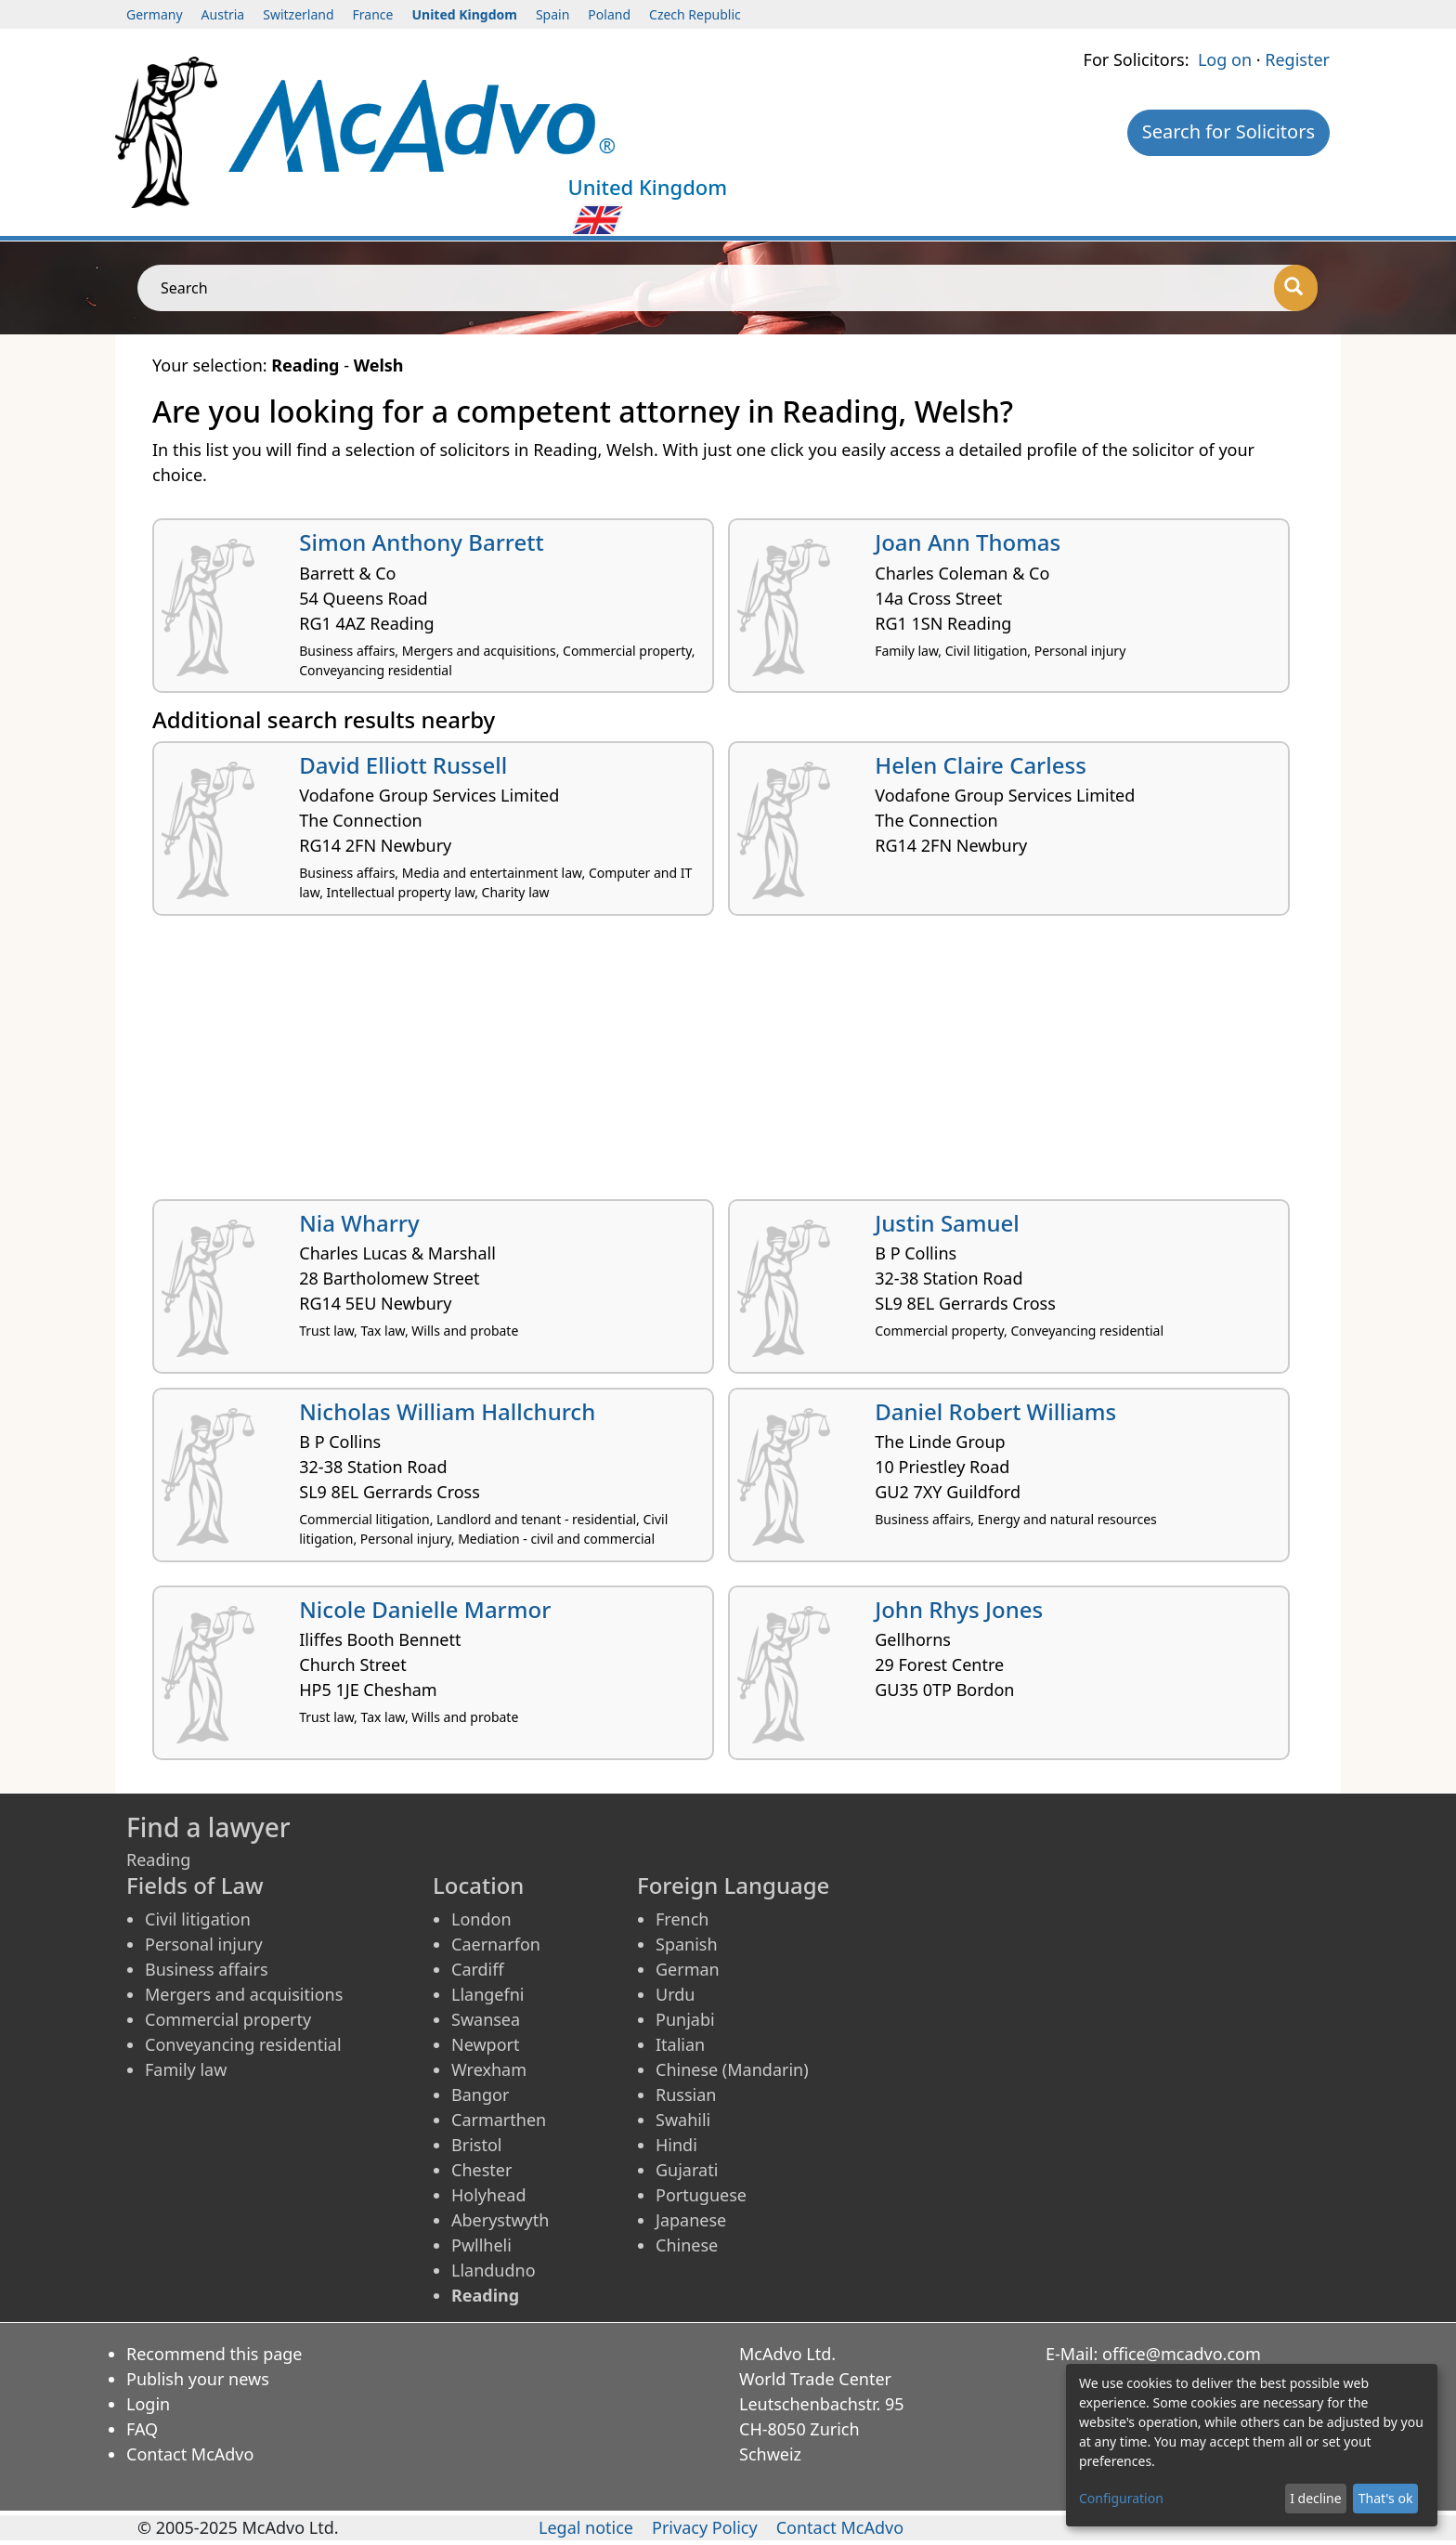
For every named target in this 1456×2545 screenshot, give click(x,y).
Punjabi (685, 2019)
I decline (1315, 2498)
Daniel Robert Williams (995, 1411)
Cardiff (477, 1969)
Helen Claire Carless (980, 765)
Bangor (480, 2094)
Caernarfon (495, 1944)
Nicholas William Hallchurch (447, 1411)
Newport (485, 2044)
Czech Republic (695, 14)
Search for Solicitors (1228, 131)
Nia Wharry (359, 1222)
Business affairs (206, 1969)
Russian (686, 2094)
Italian (680, 2044)
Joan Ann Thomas (967, 542)
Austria (223, 14)
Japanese (691, 2220)
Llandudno (493, 2270)
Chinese (687, 2245)
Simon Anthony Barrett (421, 542)
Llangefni (487, 1994)
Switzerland (298, 14)
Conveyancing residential (243, 2044)
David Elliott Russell (403, 765)
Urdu (675, 1994)
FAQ (142, 2429)
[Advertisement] (709, 1064)
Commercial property (228, 2019)
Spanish (687, 1944)
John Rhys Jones (959, 1609)
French (682, 1919)
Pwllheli (481, 2245)
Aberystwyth (500, 2220)
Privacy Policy (705, 2527)
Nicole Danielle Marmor (425, 1609)
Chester (481, 2170)
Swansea (485, 2019)
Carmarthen (498, 2119)
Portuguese (701, 2195)
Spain (552, 14)
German (688, 1969)
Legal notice (586, 2527)
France (373, 14)
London (481, 1919)
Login (148, 2404)
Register (1297, 59)
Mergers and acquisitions (244, 1994)
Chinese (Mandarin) (732, 2069)
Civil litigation (198, 1919)
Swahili (683, 2119)
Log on (1225, 59)
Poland (609, 14)
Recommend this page (214, 2354)
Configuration (1121, 2498)
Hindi (676, 2145)
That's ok (1385, 2498)
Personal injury (204, 1944)
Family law (186, 2069)
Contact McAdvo (190, 2454)
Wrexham (488, 2069)
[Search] (1296, 288)
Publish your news (197, 2379)
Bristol (476, 2145)
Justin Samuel (947, 1222)
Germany (154, 14)
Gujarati (687, 2170)
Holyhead (488, 2195)
